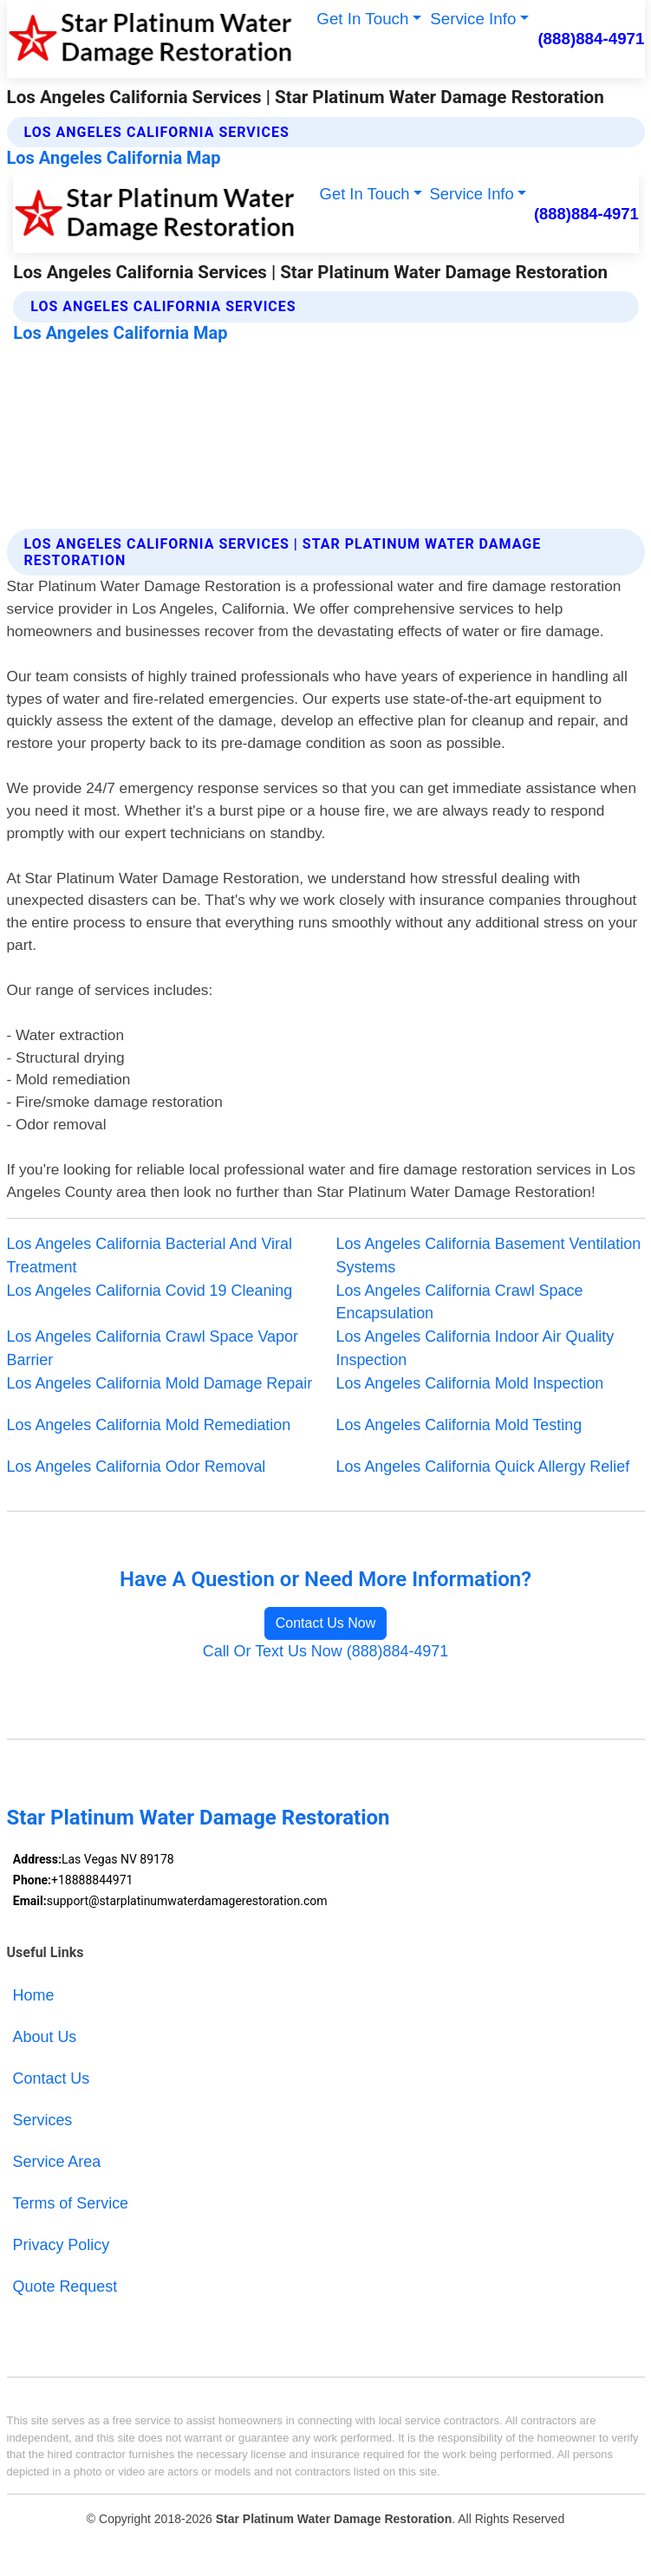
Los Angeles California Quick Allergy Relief (483, 1466)
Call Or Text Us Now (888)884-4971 (326, 1651)
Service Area (57, 2161)
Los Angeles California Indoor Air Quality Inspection (475, 1348)
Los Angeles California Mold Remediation (149, 1425)
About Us (45, 2037)
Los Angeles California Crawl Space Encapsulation (459, 1302)
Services (43, 2120)
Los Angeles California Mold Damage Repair (160, 1383)
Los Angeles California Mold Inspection (470, 1383)
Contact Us (51, 2078)
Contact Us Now (326, 1623)
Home (34, 1995)
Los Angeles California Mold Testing (459, 1425)
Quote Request (65, 2286)
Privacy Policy (61, 2245)
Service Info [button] (473, 19)
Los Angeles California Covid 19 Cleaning (150, 1290)
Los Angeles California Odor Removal (136, 1466)
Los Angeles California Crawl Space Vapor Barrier (152, 1348)
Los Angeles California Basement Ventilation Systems (488, 1255)
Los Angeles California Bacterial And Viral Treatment (149, 1255)
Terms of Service (70, 2203)
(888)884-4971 (590, 38)
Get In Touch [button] (362, 19)
